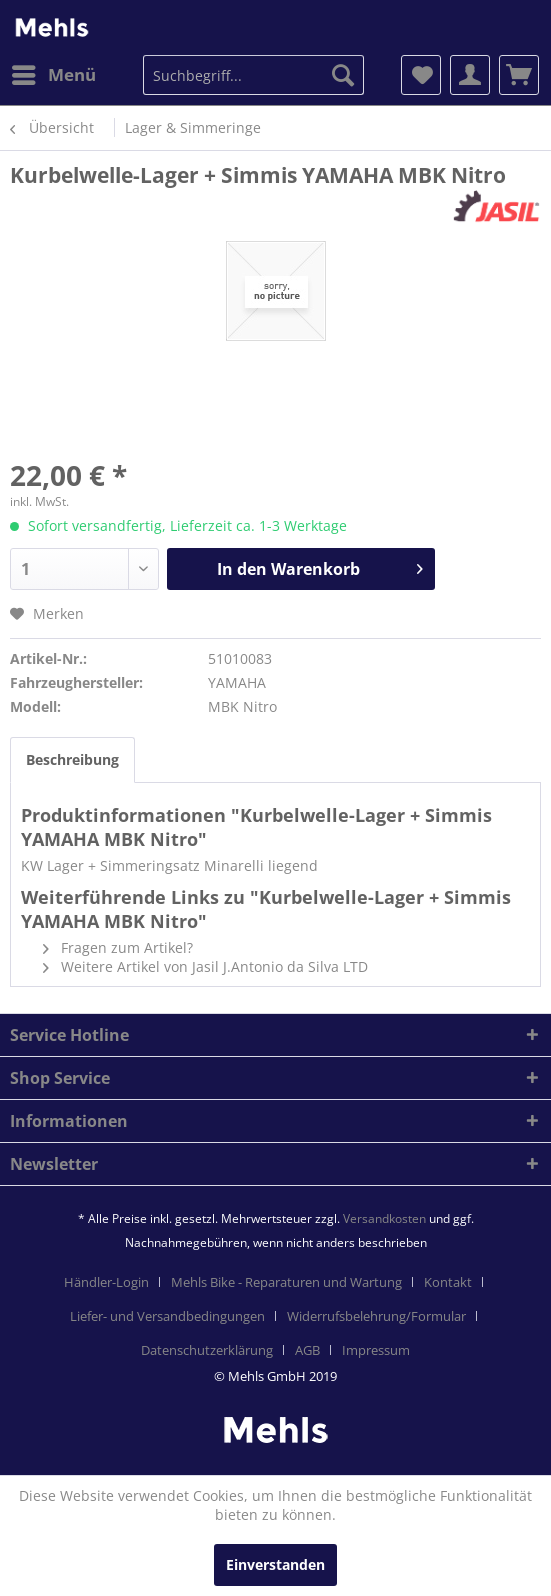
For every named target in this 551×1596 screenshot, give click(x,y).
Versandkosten (384, 1218)
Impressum (376, 1350)
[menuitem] (53, 75)
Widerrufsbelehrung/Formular (376, 1316)
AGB (307, 1350)
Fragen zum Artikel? (118, 947)
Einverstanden (275, 1564)
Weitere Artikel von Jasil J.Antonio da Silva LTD (205, 966)
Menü (54, 72)
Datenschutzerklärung (207, 1350)
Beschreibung (72, 759)
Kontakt (448, 1282)
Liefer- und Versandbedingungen (167, 1316)
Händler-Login (106, 1282)
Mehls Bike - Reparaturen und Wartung (286, 1282)
